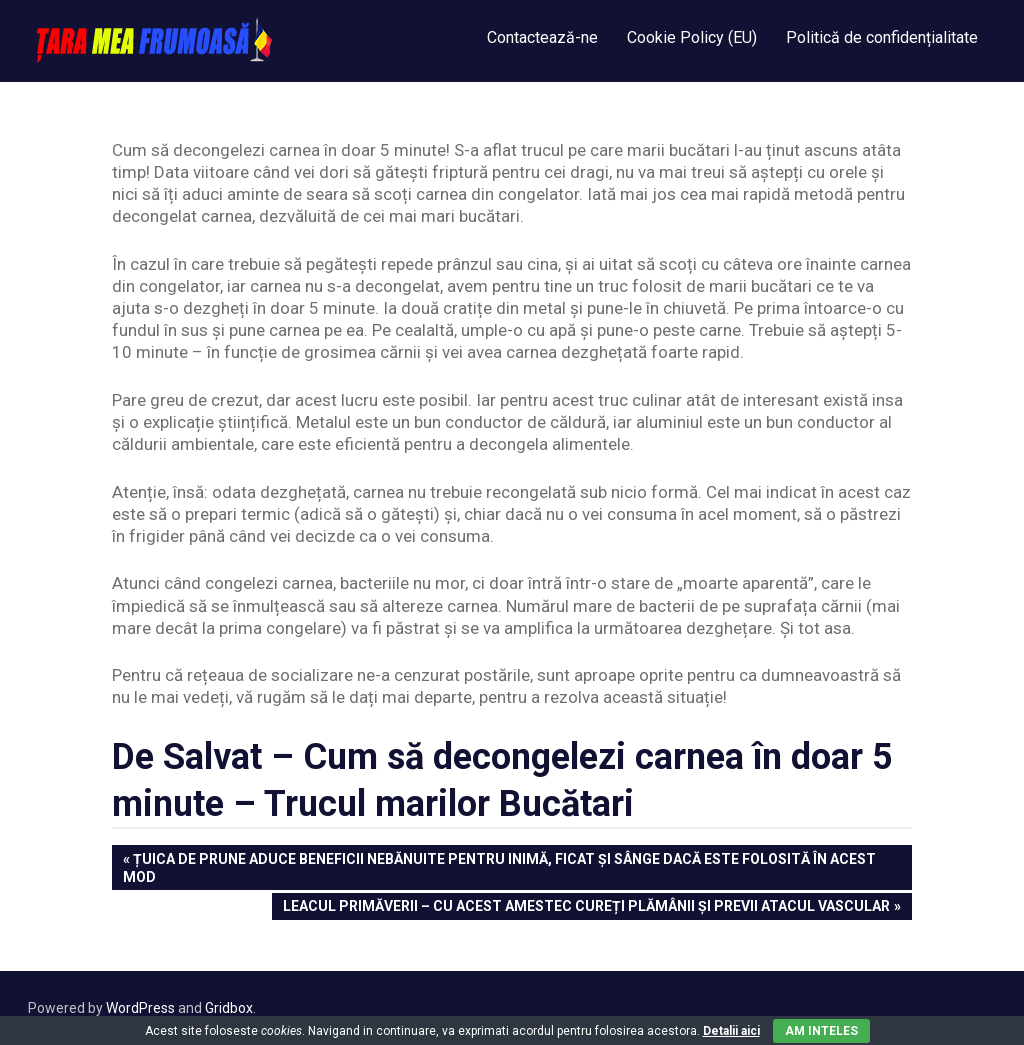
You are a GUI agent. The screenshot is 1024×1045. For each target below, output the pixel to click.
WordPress (140, 1008)
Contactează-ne (542, 37)
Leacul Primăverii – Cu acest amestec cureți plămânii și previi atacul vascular (586, 907)
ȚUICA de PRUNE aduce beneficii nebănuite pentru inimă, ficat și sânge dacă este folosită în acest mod (499, 867)
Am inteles (821, 1031)
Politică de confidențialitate (882, 37)
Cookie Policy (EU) (692, 37)
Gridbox (229, 1008)
